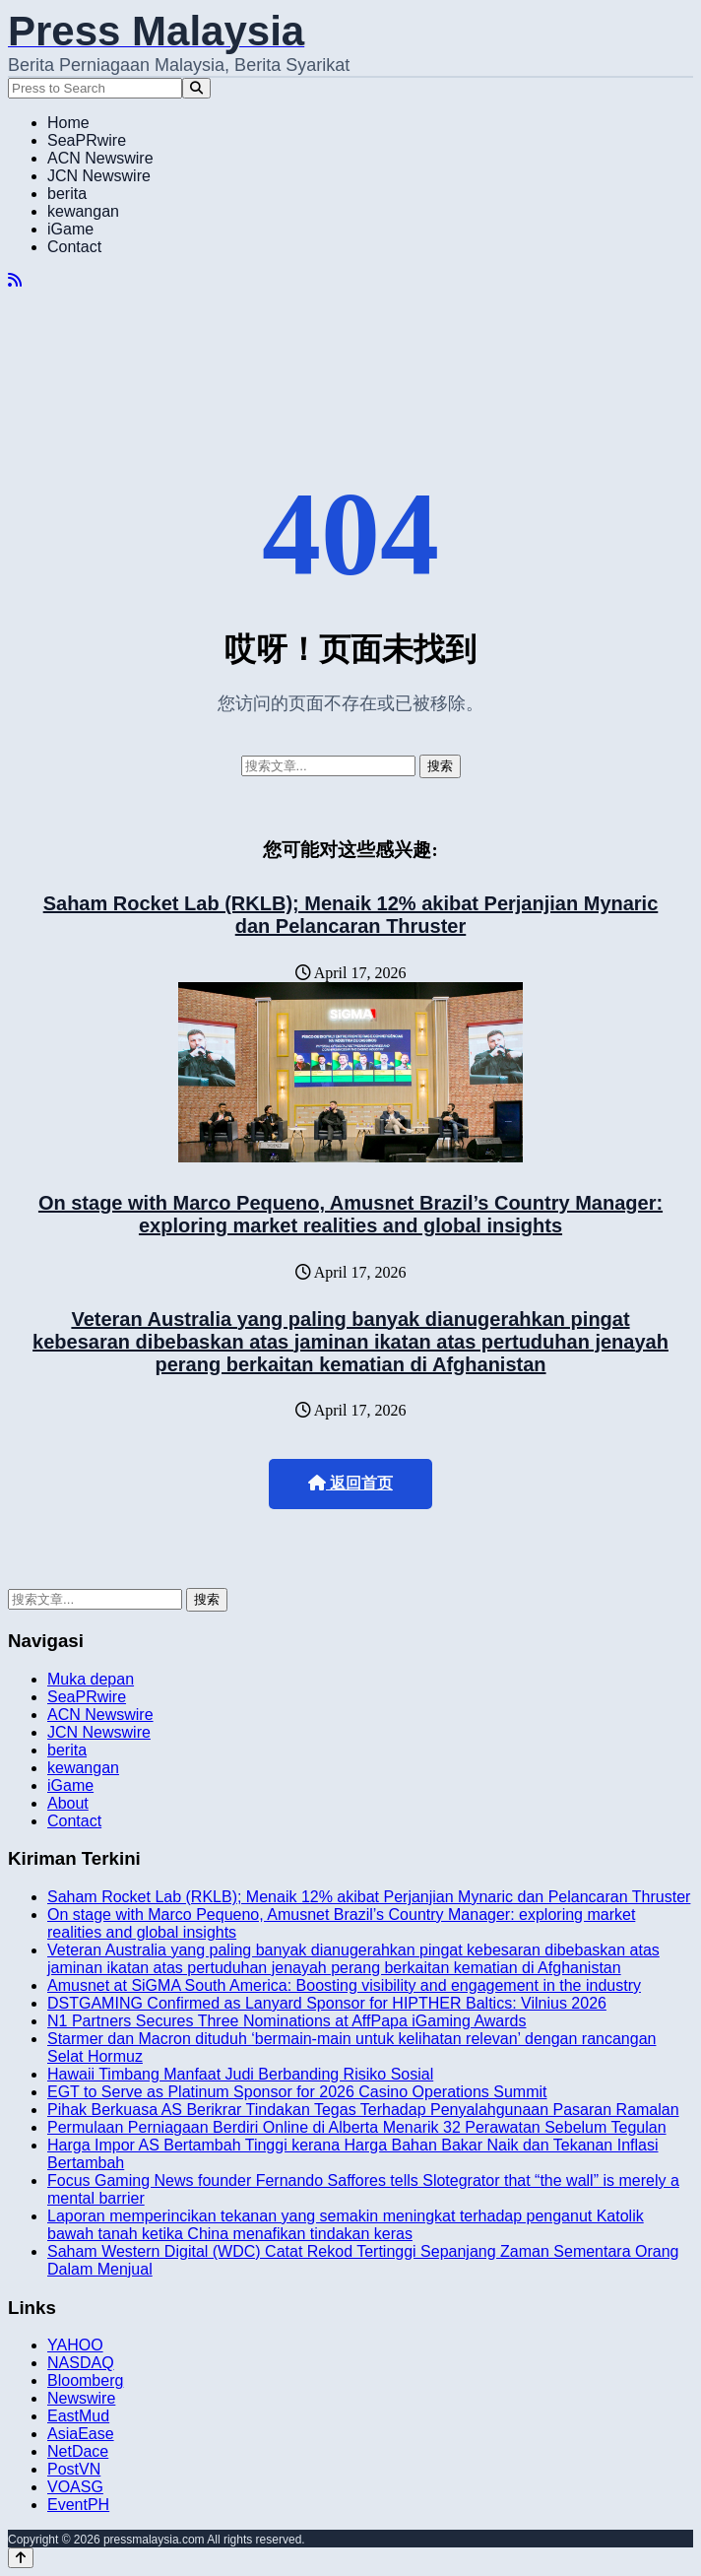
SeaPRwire (86, 140)
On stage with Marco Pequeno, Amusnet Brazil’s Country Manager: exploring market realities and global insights (350, 1214)
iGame (70, 229)
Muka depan (90, 1679)
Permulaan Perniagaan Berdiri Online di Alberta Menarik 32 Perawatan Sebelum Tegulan (357, 2127)
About (68, 1803)
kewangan (83, 211)
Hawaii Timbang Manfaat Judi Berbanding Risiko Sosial (240, 2074)
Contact (74, 246)
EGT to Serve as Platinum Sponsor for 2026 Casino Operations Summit (297, 2091)
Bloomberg (85, 2380)
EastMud (78, 2416)
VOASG (75, 2486)
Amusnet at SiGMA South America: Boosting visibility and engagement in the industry (344, 1985)
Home (68, 122)
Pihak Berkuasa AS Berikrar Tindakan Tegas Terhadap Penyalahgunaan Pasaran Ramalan (363, 2109)
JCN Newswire (99, 175)
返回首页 (350, 1483)
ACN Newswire (100, 158)
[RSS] (15, 280)
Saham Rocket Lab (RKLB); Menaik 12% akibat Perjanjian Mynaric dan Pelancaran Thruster (351, 914)
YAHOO (75, 2345)
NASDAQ (80, 2362)
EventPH (78, 2504)
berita (67, 193)
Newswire (81, 2398)
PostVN (73, 2469)
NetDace (77, 2451)
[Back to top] (20, 2557)
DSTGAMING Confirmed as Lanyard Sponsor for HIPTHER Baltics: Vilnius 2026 (326, 2003)
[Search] (196, 88)
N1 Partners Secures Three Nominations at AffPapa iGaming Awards (286, 2021)
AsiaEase (80, 2433)
